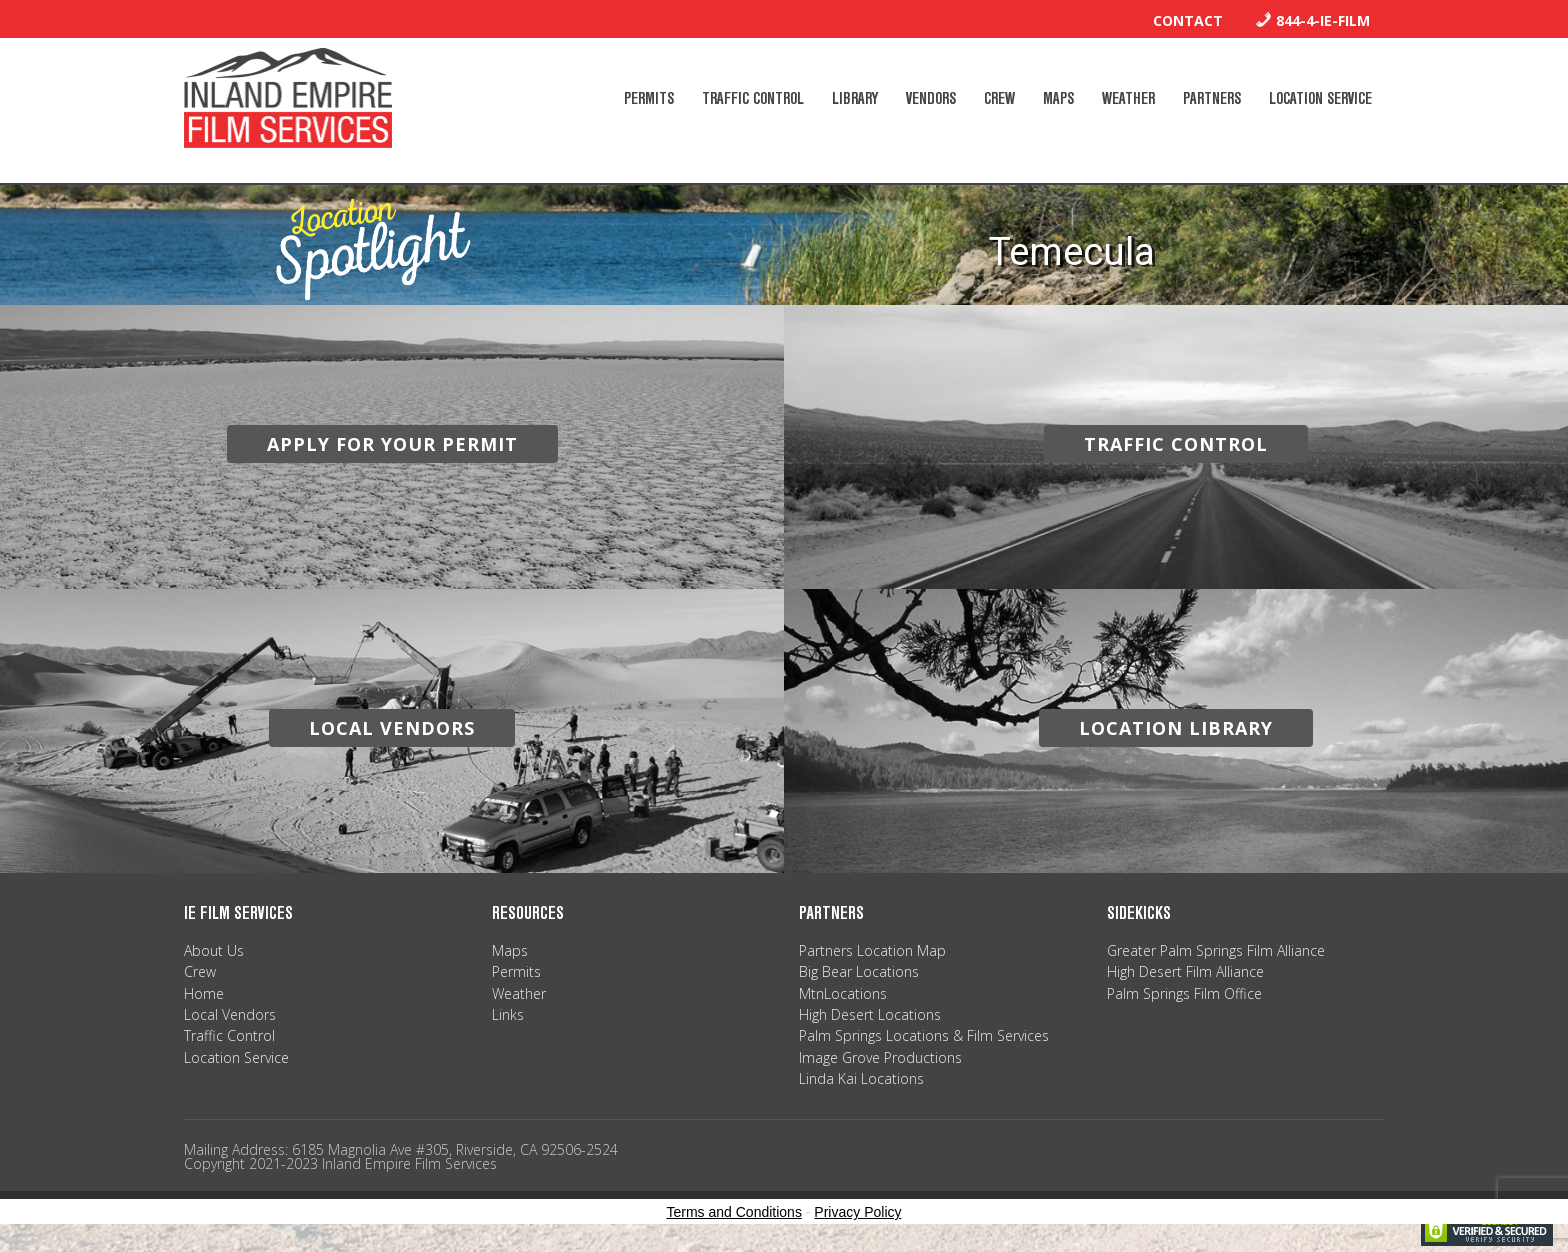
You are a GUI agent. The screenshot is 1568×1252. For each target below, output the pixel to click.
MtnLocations (843, 993)
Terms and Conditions (734, 1212)
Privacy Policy (857, 1212)
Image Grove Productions (880, 1057)
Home (204, 993)
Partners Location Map (872, 950)
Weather (519, 993)
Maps (510, 950)
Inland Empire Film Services (288, 98)
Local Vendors (230, 1014)
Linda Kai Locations (861, 1078)
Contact (1188, 20)
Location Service (236, 1057)
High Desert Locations (870, 1014)
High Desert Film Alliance (1185, 971)
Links (508, 1014)
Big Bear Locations (859, 971)
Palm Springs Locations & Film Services (924, 1035)
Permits (516, 971)
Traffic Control (229, 1035)
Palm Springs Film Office (1184, 993)
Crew (200, 971)
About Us (214, 950)
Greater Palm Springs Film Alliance (1216, 950)
